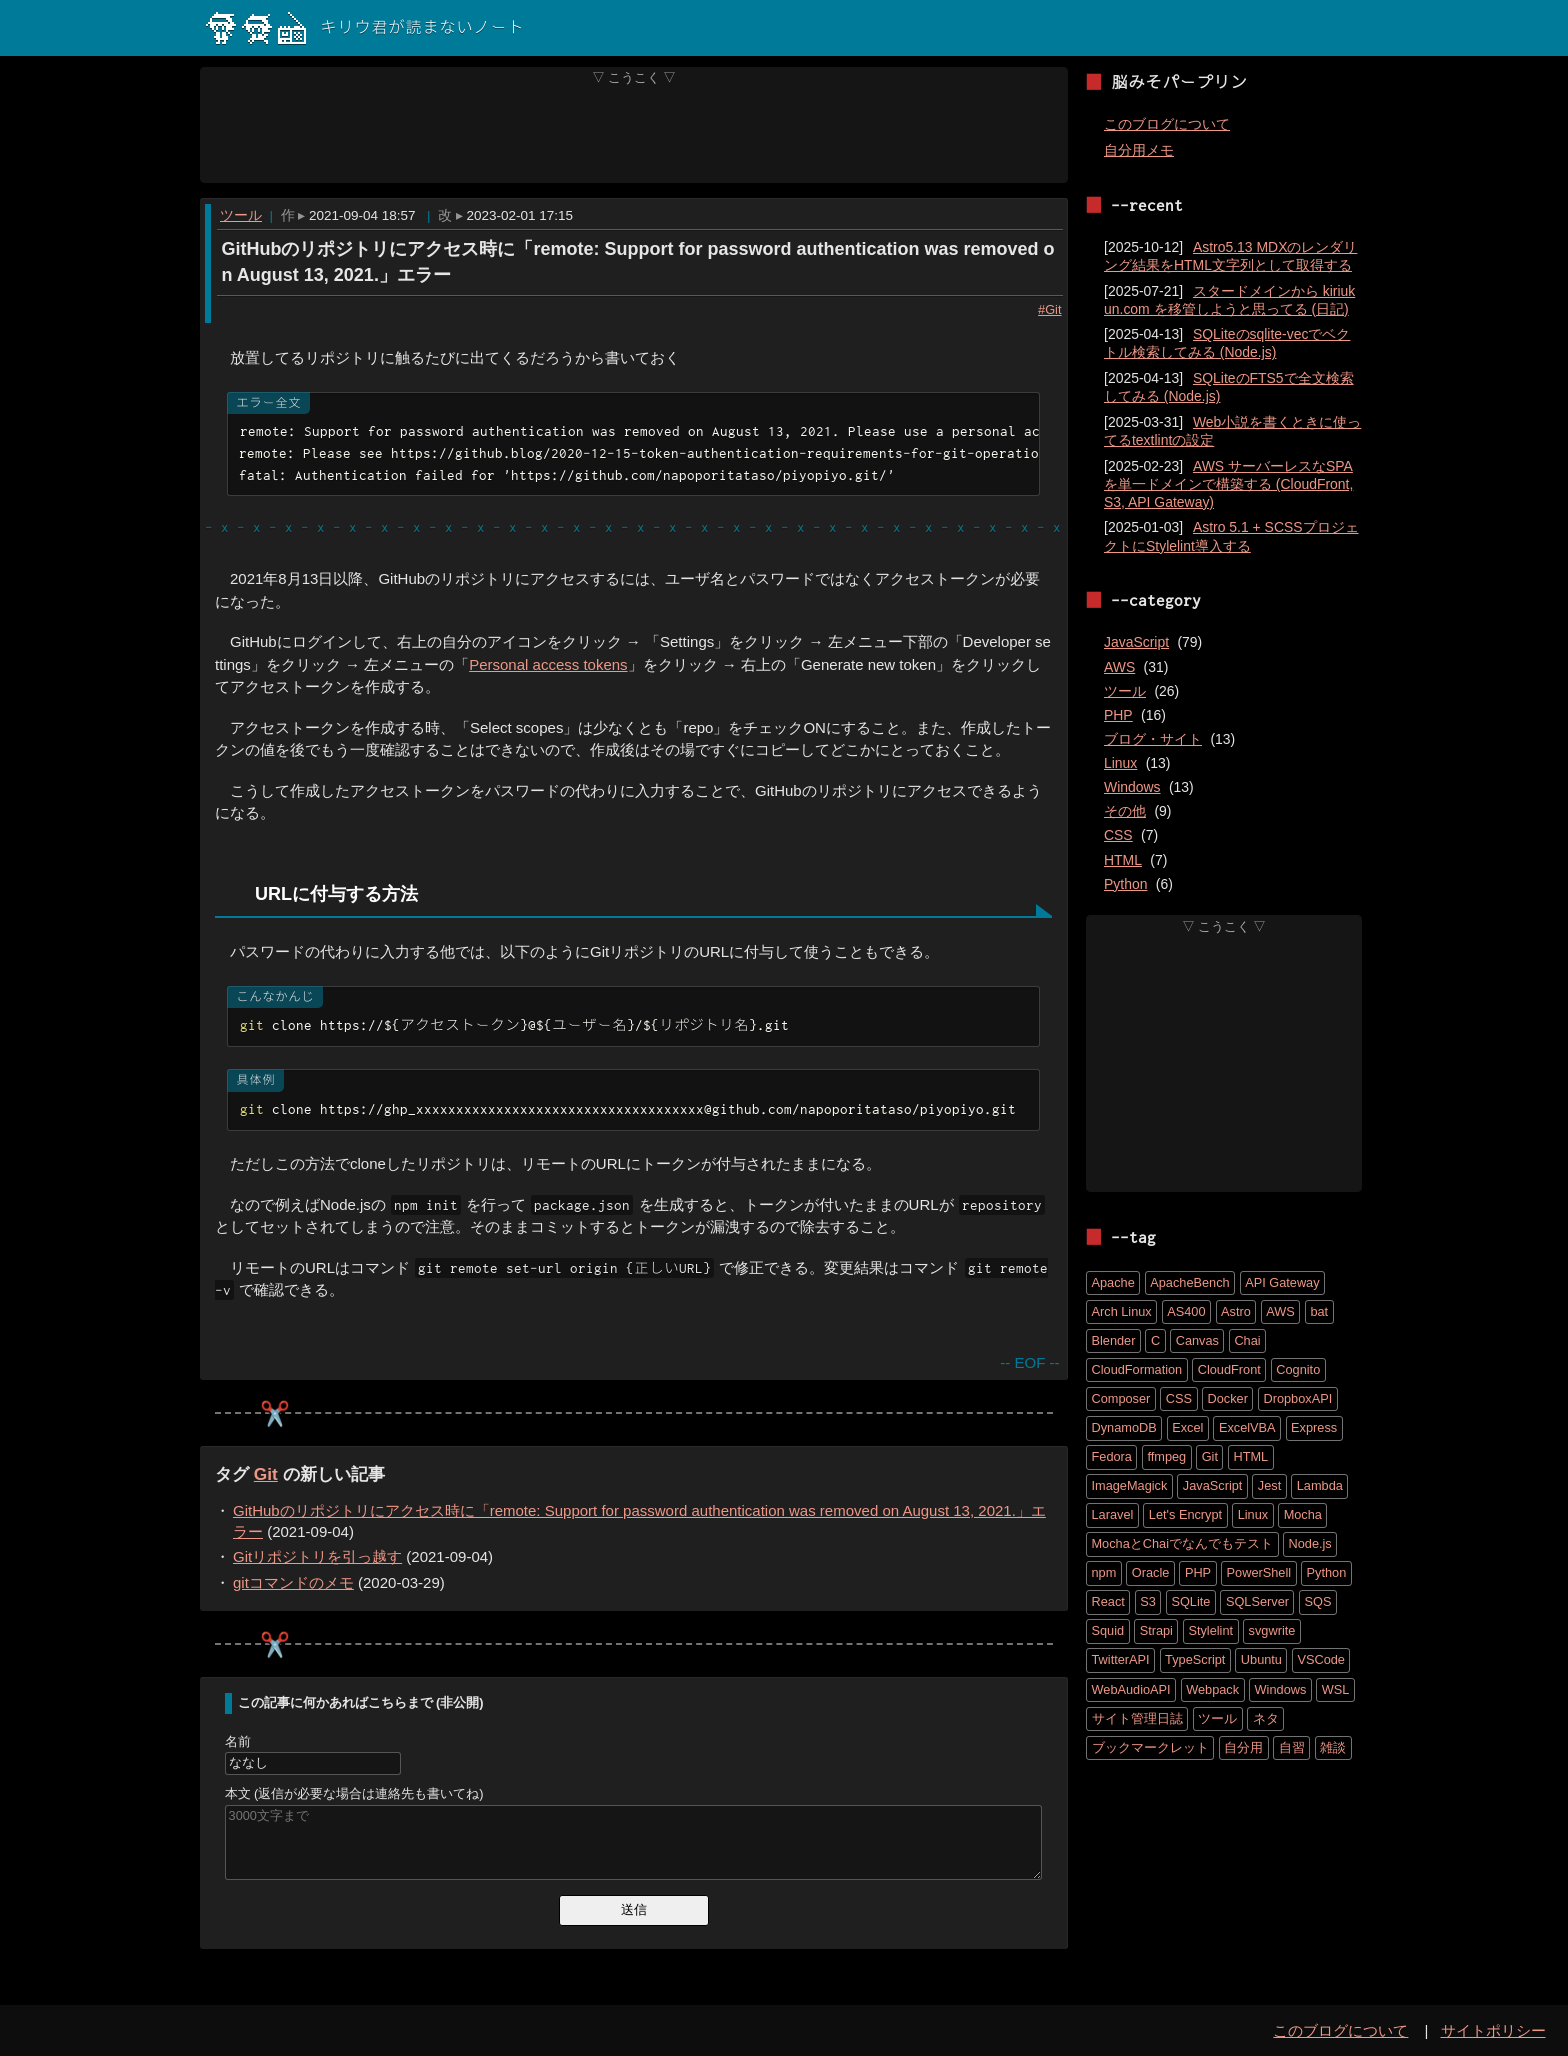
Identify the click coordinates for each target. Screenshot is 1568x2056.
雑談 (1333, 1747)
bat (1319, 1311)
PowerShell (1259, 1572)
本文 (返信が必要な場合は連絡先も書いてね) (354, 1794)
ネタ (1266, 1718)
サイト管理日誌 (1137, 1718)
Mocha (1303, 1514)
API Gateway (1282, 1282)
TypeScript (1195, 1659)
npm (1104, 1572)
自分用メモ (1139, 150)
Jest (1269, 1485)
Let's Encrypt (1185, 1514)
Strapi (1156, 1630)
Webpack (1212, 1689)
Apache (1113, 1282)
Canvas (1197, 1340)
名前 (238, 1742)
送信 (634, 1909)
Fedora (1112, 1456)
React (1108, 1601)
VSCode (1321, 1659)
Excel (1187, 1427)
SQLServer (1257, 1601)
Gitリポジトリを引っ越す (317, 1557)
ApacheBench (1189, 1282)
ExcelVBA (1247, 1427)
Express (1314, 1427)
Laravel (1113, 1514)
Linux (1120, 763)
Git (266, 1474)
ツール (241, 215)
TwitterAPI (1121, 1659)
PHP (1118, 715)
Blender (1114, 1340)
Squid (1108, 1630)
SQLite (1190, 1601)
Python (1125, 884)
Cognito (1298, 1369)
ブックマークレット (1150, 1747)
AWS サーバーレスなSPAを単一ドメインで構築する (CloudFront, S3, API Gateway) (1228, 484)
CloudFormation (1137, 1369)
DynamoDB (1124, 1427)
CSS (1118, 835)
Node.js (1310, 1543)
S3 (1148, 1601)
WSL (1336, 1689)
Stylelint (1210, 1630)
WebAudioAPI (1131, 1689)
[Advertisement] (634, 134)
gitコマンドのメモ (293, 1582)
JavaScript (1136, 642)
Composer (1121, 1398)
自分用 (1243, 1747)
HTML (1123, 860)
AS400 (1186, 1311)
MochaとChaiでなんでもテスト (1183, 1543)
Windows (1132, 787)
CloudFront (1229, 1369)
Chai (1247, 1340)
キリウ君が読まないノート (365, 28)
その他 (1125, 811)
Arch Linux (1122, 1311)
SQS (1317, 1601)
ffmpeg (1166, 1456)
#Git (1049, 308)
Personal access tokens (548, 664)
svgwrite (1272, 1630)
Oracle (1151, 1572)
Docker (1228, 1398)
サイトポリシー (1493, 2030)
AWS (1119, 667)
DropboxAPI (1297, 1398)
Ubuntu (1261, 1659)
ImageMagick (1130, 1485)
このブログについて (1167, 124)
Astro (1236, 1311)
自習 (1292, 1747)
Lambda (1320, 1485)
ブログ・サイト (1153, 739)
